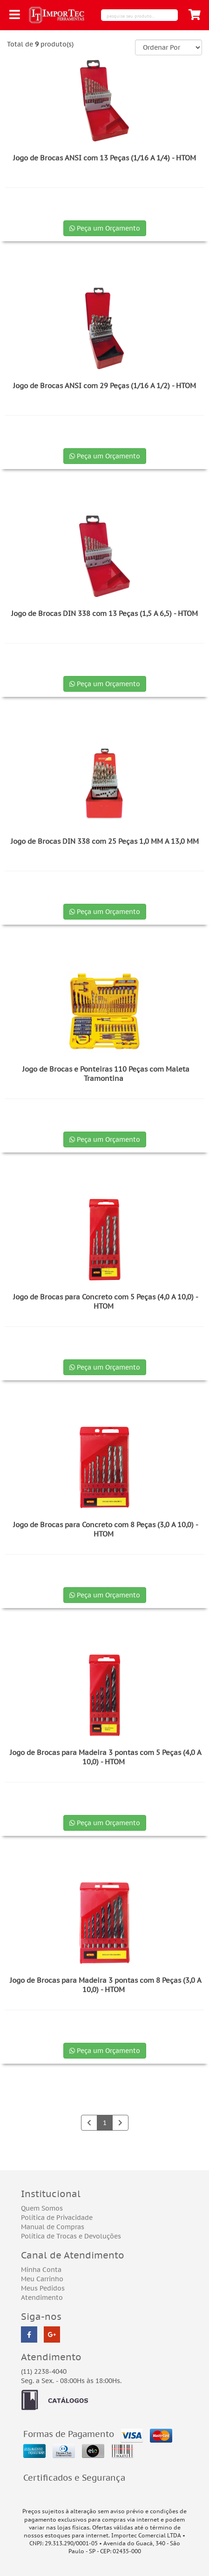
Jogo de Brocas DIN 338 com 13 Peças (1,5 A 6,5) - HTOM (104, 613)
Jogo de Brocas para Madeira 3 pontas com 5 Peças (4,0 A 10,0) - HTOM (106, 1757)
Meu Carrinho (42, 2279)
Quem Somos (42, 2208)
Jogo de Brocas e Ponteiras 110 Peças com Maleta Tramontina (105, 1074)
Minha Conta (41, 2269)
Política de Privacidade (57, 2217)
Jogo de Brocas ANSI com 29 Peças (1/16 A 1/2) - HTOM (104, 385)
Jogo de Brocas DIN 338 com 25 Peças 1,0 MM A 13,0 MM (105, 841)
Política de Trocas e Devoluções (71, 2236)
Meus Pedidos (43, 2288)
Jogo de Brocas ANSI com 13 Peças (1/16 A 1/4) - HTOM (104, 157)
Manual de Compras (52, 2227)
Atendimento (42, 2297)
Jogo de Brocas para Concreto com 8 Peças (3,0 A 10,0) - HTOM (105, 1529)
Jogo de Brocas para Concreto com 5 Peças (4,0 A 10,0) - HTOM (105, 1301)
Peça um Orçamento (104, 228)
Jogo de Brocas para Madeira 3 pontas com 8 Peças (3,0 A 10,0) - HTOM (106, 1985)
